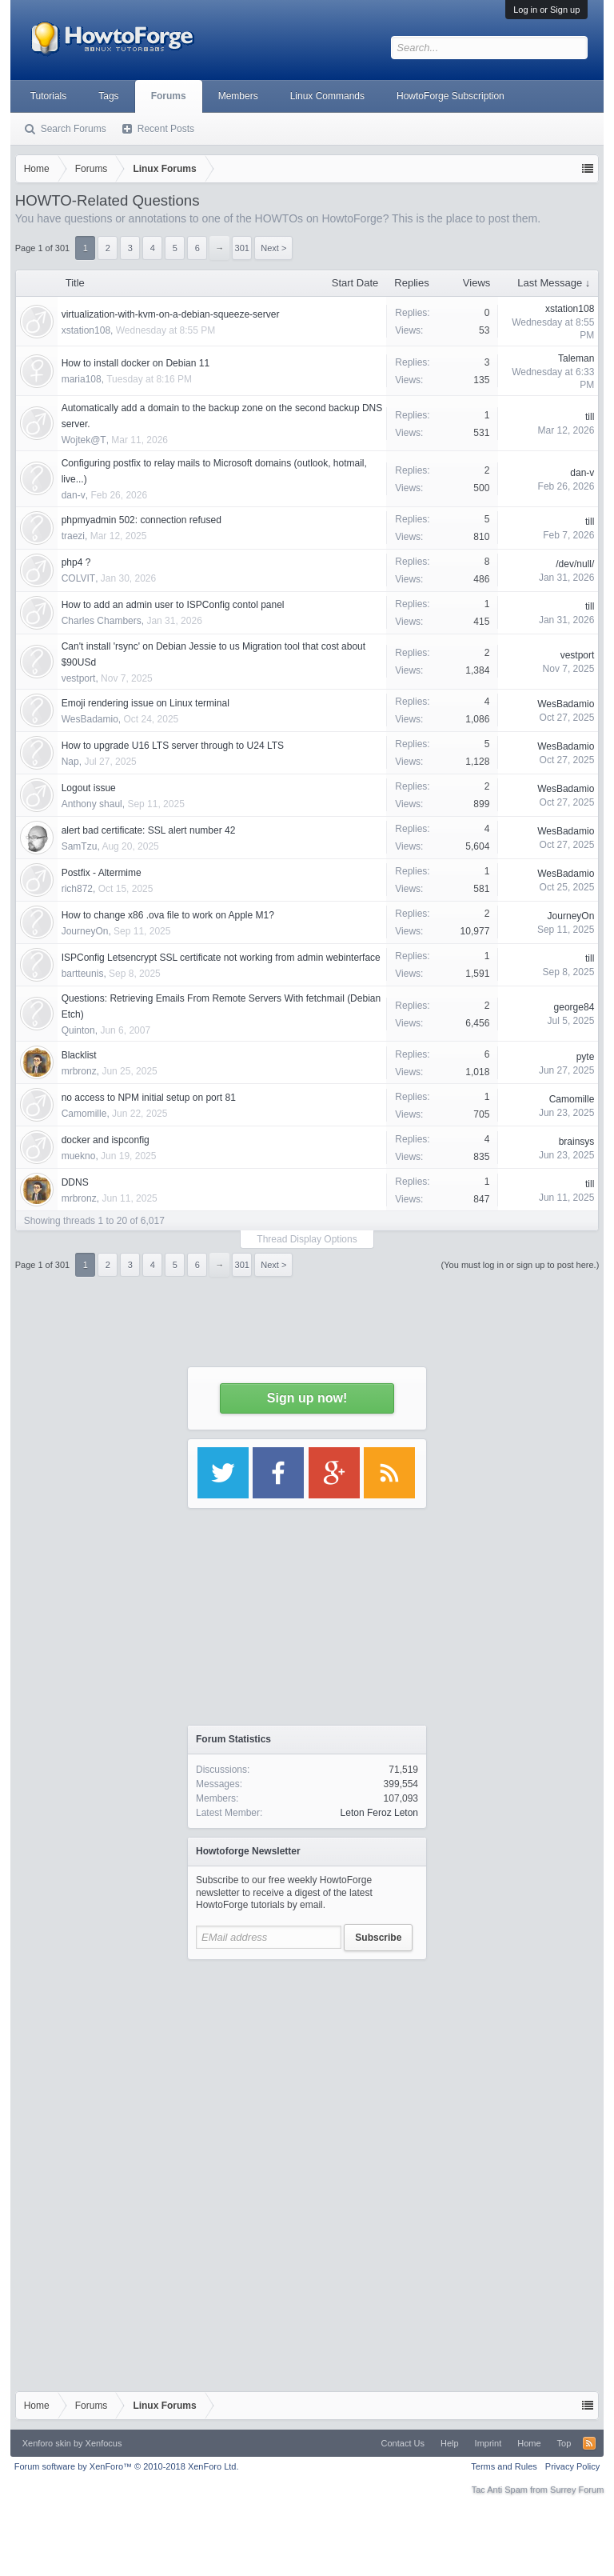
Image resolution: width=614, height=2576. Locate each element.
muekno (79, 1156)
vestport (79, 678)
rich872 (77, 888)
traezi (73, 536)
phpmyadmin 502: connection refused (141, 520)
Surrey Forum (577, 2489)
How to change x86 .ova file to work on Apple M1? (168, 915)
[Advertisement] (307, 2068)
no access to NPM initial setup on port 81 (149, 1097)
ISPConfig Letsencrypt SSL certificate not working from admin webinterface (221, 957)
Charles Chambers (102, 620)
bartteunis (83, 973)
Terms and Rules (504, 2466)
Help (450, 2443)
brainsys (577, 1141)
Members (238, 96)
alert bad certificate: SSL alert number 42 (149, 830)
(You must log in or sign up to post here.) (520, 1265)
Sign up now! (307, 1398)
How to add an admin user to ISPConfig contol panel (173, 604)
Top (564, 2443)
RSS (589, 2443)
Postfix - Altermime (102, 872)
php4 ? (76, 562)
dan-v (74, 495)
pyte (585, 1056)
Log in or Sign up (546, 9)
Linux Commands (327, 96)
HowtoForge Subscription (450, 96)
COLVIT (78, 578)
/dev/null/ (575, 564)
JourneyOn (85, 931)
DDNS (75, 1182)
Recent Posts (166, 128)
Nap (70, 761)
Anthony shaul (92, 804)
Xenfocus (104, 2443)
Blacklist (79, 1055)
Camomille (84, 1113)
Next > (273, 1265)
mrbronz (79, 1071)
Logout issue (89, 788)
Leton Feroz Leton (379, 1812)
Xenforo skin (46, 2443)
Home (528, 2443)
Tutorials (48, 96)
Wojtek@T (84, 440)
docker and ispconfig (106, 1140)
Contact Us (403, 2443)
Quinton (78, 1030)
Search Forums (73, 128)
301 (242, 1265)
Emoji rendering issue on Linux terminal (145, 703)
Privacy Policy (572, 2466)
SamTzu (80, 846)
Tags (108, 96)
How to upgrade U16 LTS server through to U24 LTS (173, 745)
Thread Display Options (307, 1239)
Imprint (488, 2443)
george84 (574, 1007)
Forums (168, 96)
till (589, 416)
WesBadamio (90, 719)
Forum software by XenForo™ (126, 2466)
